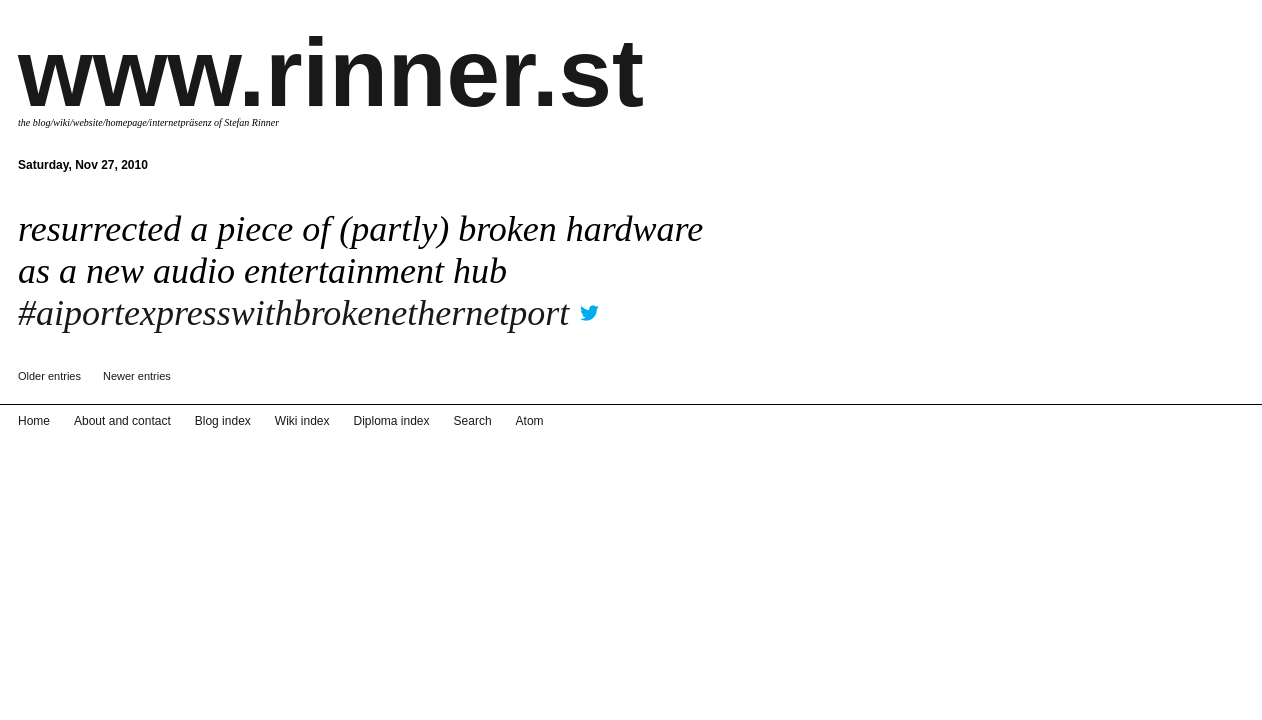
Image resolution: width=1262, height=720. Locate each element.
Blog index (205, 706)
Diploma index (361, 706)
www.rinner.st (331, 72)
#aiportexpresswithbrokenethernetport (293, 313)
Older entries (49, 376)
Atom (487, 706)
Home (32, 706)
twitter (589, 306)
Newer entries (137, 376)
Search (434, 706)
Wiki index (278, 706)
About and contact (113, 706)
